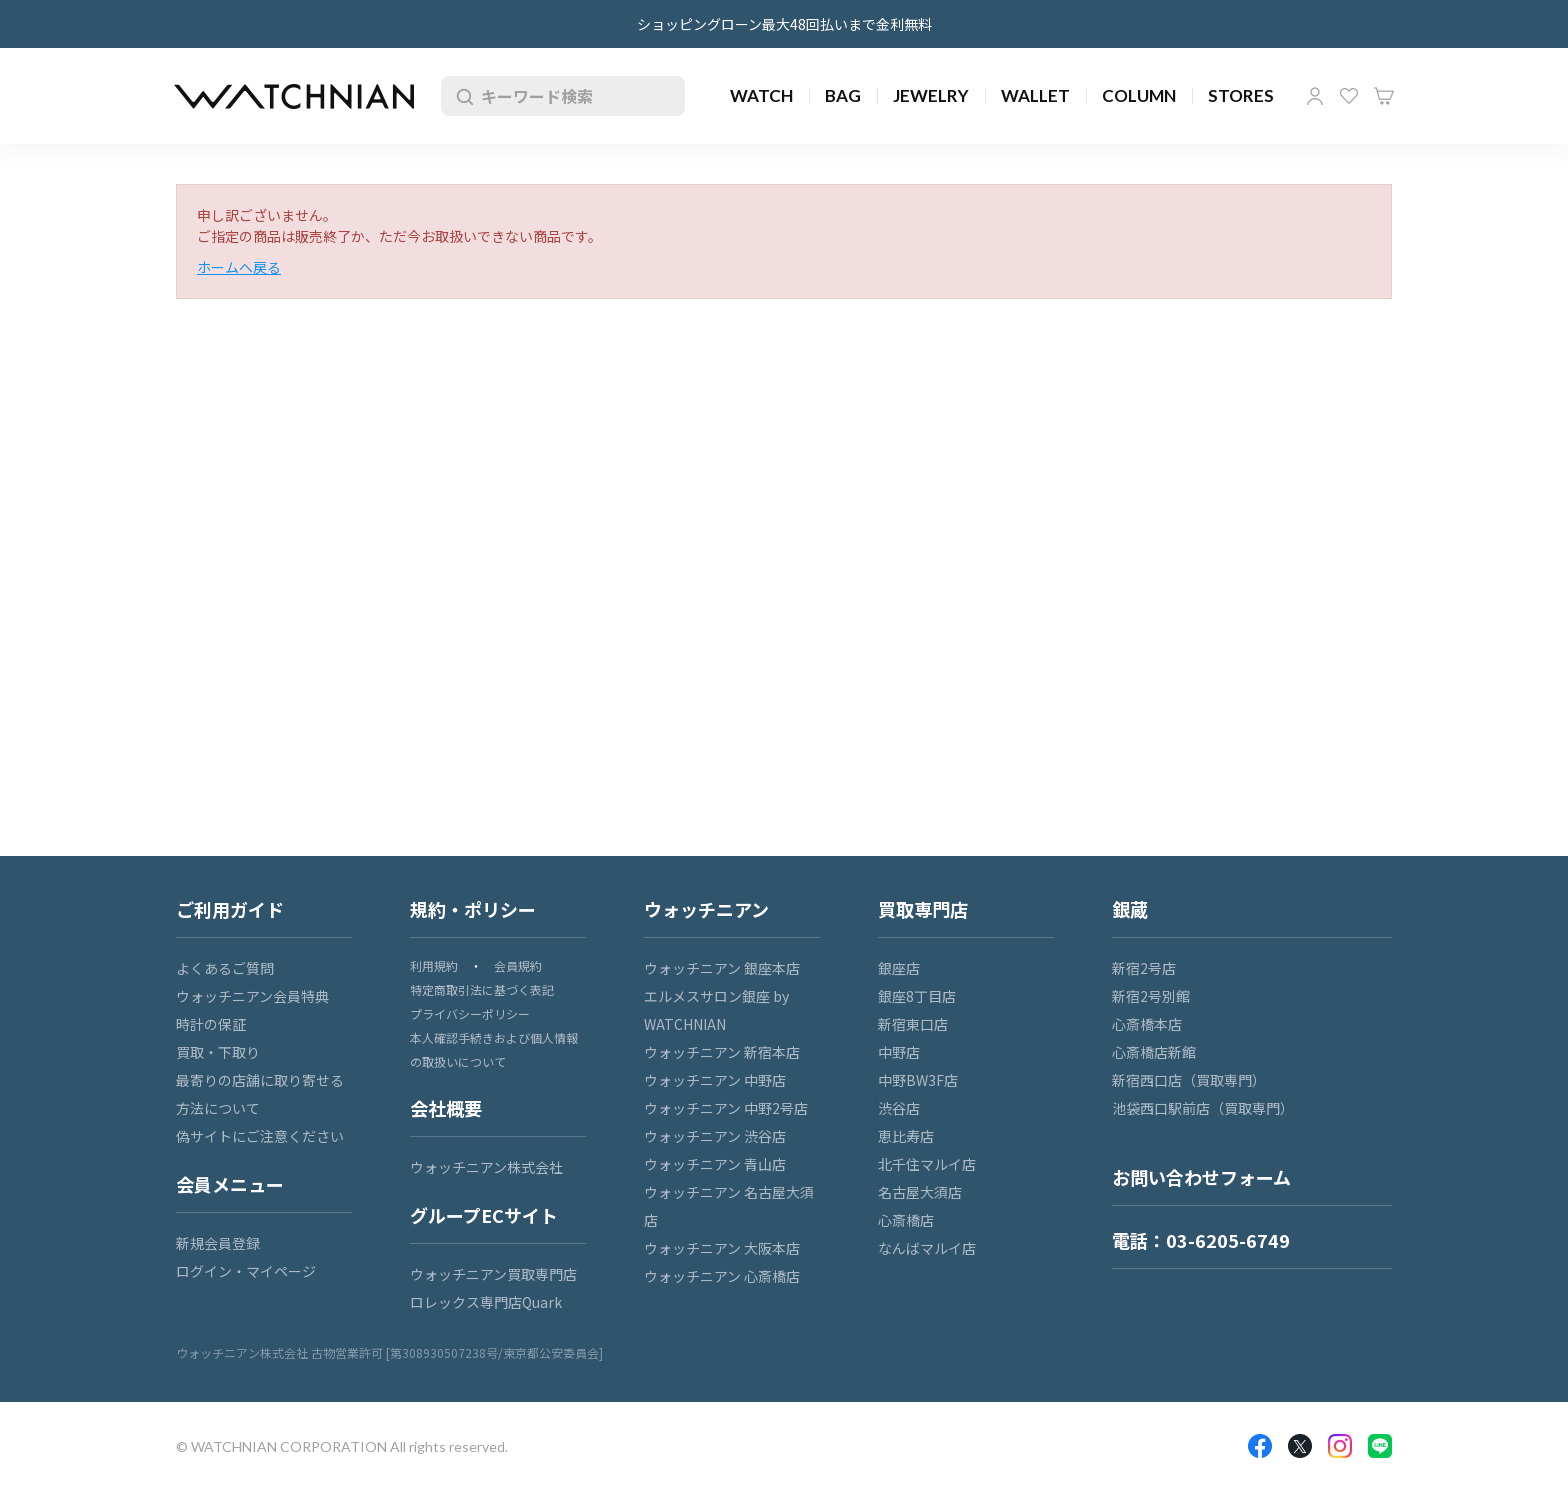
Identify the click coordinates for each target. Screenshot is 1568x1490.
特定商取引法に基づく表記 (482, 989)
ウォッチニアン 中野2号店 (726, 1108)
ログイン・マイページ (246, 1271)
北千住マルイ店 (927, 1164)
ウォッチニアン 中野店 (715, 1080)
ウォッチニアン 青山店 (715, 1164)
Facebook (1260, 1446)
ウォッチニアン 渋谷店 (715, 1136)
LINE (1380, 1446)
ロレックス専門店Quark (486, 1302)
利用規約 (434, 965)
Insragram (1340, 1446)
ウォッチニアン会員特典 (252, 996)
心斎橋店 (906, 1220)
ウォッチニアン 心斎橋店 (722, 1276)
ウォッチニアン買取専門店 (493, 1274)
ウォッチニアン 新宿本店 (722, 1052)
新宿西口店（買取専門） (1189, 1080)
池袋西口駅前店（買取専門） (1203, 1108)
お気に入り (1349, 96)
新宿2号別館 (1151, 996)
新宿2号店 (1144, 968)
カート (1384, 96)
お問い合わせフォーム (1201, 1177)
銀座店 (899, 968)
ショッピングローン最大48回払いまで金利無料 (784, 24)
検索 (461, 96)
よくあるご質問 (225, 968)
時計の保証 (211, 1024)
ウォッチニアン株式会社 (486, 1167)
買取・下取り (218, 1052)
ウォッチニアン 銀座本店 (722, 968)
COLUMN (1139, 95)
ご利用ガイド (230, 909)
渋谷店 (899, 1108)
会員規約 (518, 965)
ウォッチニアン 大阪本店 (722, 1248)
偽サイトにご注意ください (260, 1136)
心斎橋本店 (1147, 1024)
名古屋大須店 (920, 1192)
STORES (1241, 95)
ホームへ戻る (239, 267)
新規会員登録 (218, 1243)
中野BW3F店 (918, 1080)
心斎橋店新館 (1154, 1052)
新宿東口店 (913, 1024)
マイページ (1315, 96)
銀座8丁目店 (917, 996)
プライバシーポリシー (470, 1013)
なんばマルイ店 (927, 1248)
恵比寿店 (906, 1136)
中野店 (899, 1052)
